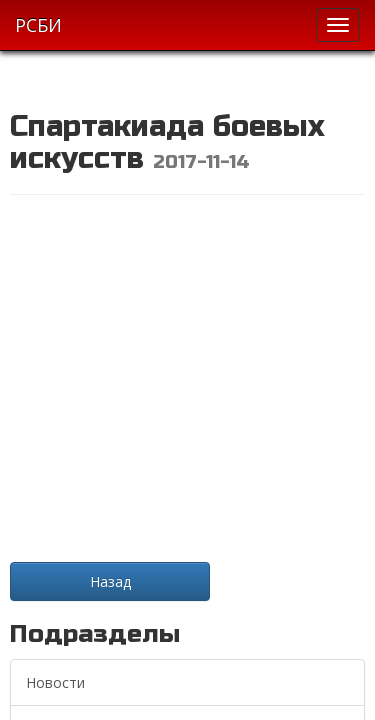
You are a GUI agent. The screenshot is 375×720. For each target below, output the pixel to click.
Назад (110, 581)
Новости (55, 682)
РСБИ (38, 25)
